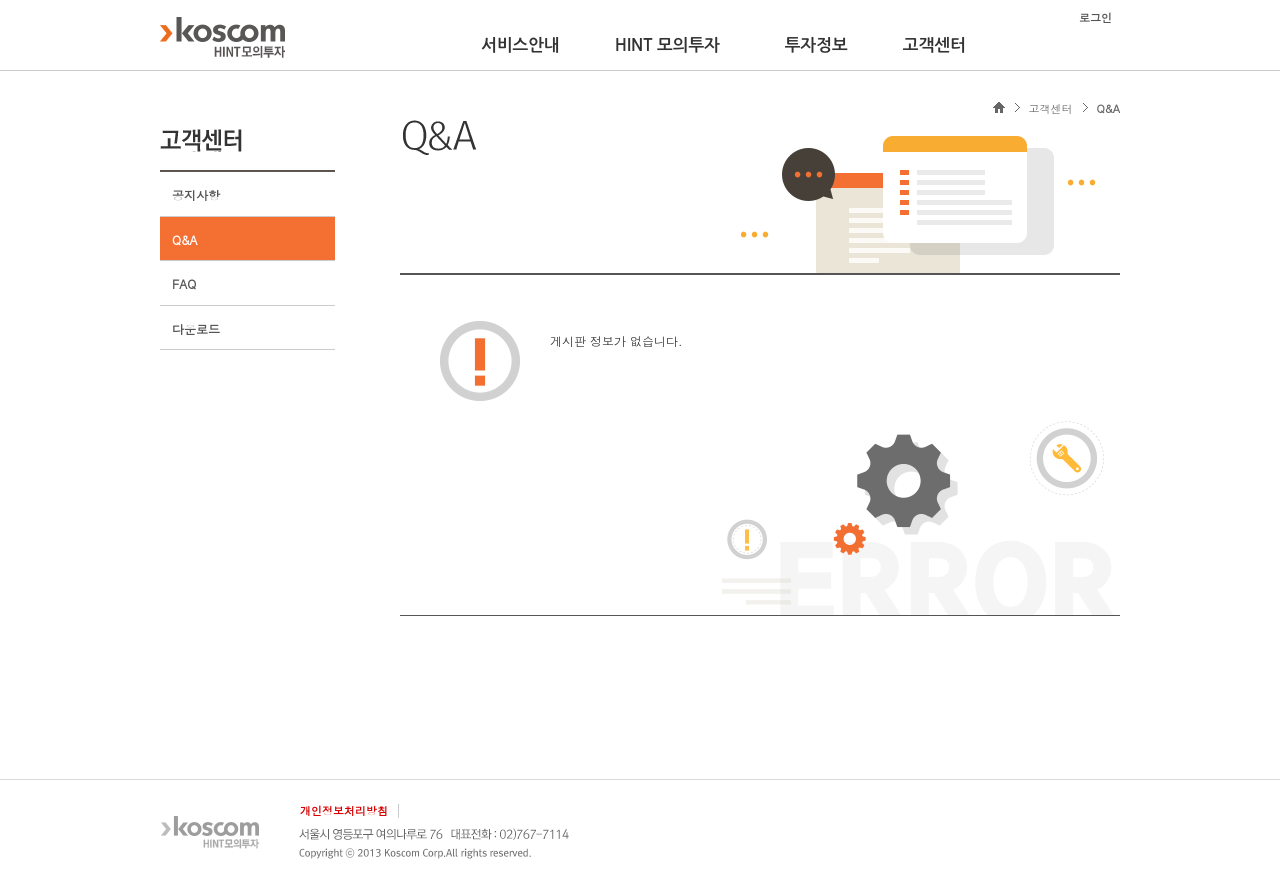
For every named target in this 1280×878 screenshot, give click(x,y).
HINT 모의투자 (667, 45)
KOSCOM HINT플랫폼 (222, 37)
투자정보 (816, 45)
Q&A (185, 239)
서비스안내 (520, 45)
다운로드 (196, 328)
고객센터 (934, 45)
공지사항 (196, 194)
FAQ (184, 283)
